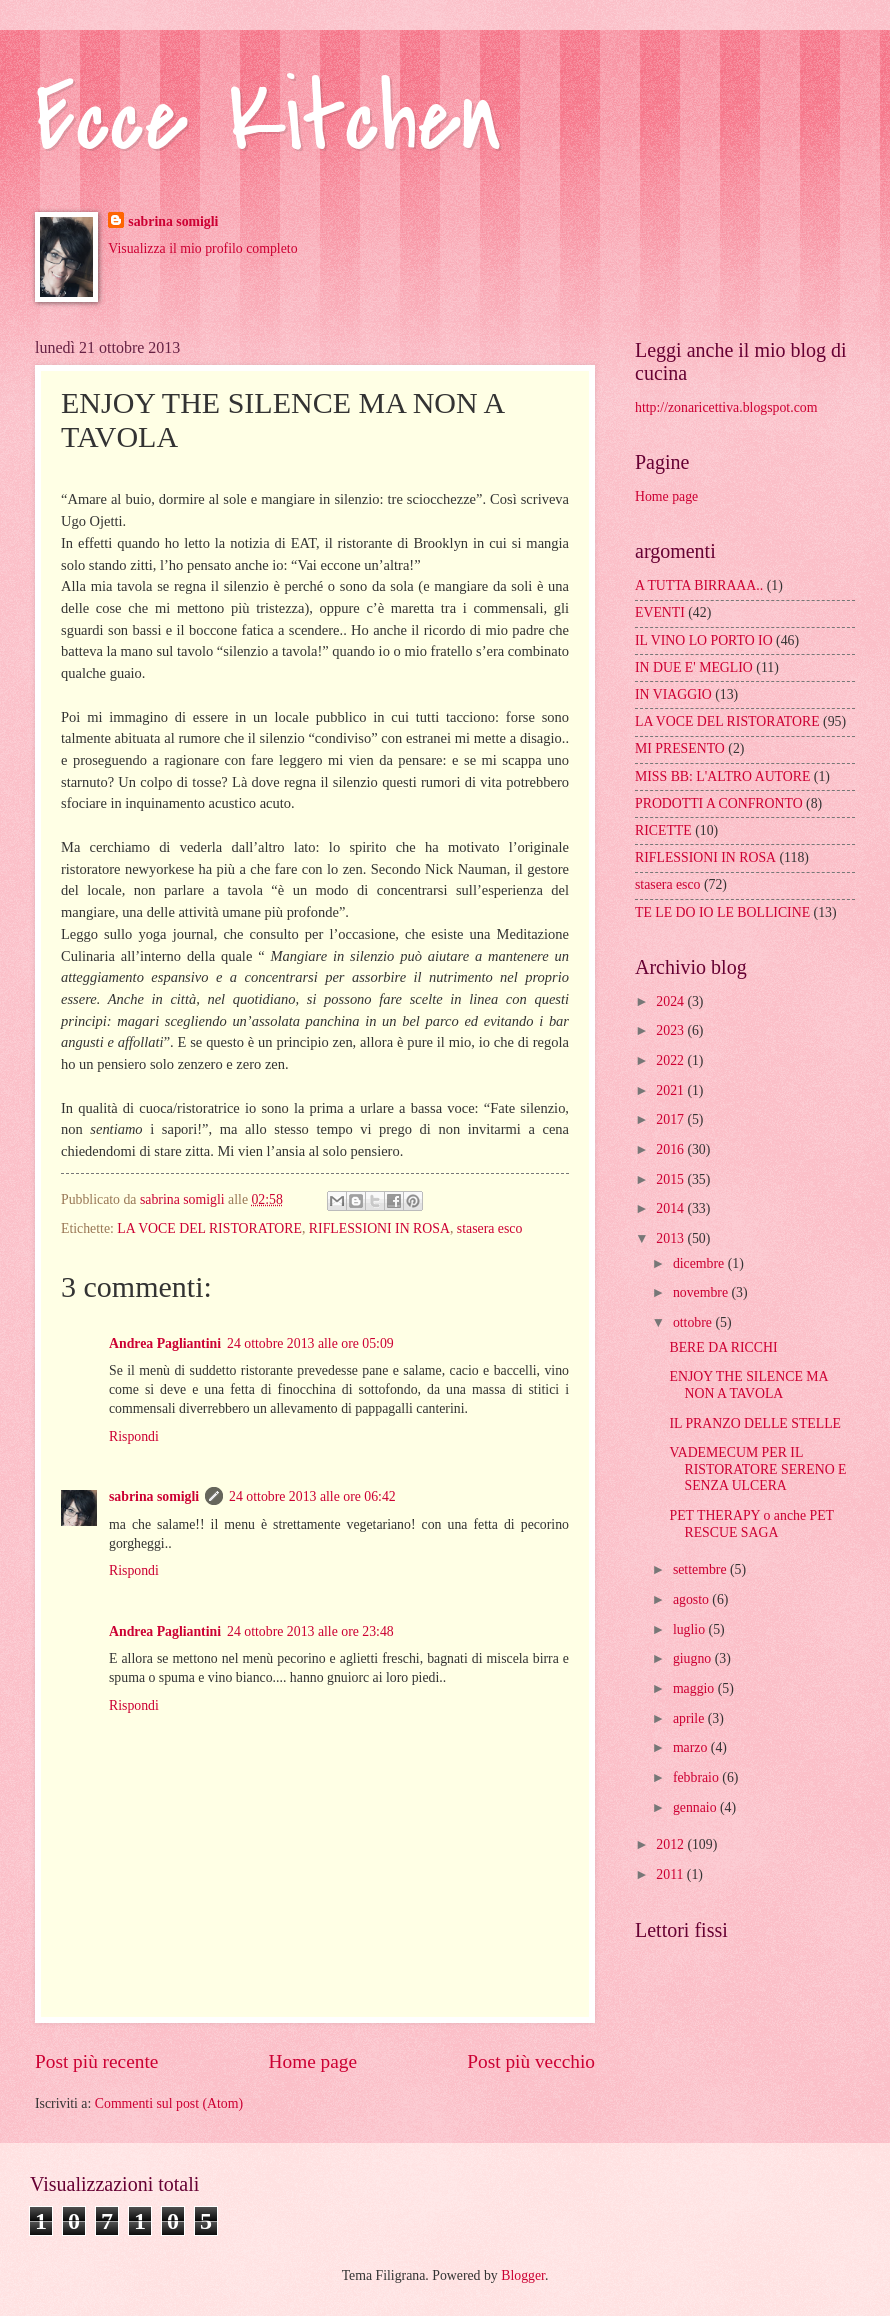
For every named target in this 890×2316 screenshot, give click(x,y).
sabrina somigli (173, 221)
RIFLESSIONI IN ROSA (379, 1228)
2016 (671, 1149)
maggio (695, 1688)
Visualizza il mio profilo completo (202, 248)
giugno (694, 1658)
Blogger (523, 2275)
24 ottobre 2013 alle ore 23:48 (310, 1631)
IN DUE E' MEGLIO (694, 667)
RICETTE (663, 830)
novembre (702, 1292)
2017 (671, 1119)
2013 (671, 1238)
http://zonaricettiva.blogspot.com (726, 407)
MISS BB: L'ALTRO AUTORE (722, 776)
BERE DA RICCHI (723, 1347)
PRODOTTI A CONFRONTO (719, 803)
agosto (692, 1599)
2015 (671, 1179)
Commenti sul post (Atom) (169, 2103)
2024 (671, 1001)
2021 (671, 1090)
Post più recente (96, 2061)
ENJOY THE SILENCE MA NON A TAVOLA (748, 1385)
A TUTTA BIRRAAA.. (699, 585)
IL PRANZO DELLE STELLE (755, 1423)
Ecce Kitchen (268, 119)
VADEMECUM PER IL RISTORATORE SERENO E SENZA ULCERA (757, 1469)
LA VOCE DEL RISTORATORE (209, 1228)
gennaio (696, 1807)
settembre (701, 1569)
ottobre (694, 1322)
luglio (691, 1629)
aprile (690, 1718)
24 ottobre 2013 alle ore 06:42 (312, 1496)
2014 (671, 1208)
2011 (671, 1874)
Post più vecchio (531, 2061)
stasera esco (490, 1228)
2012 (671, 1844)
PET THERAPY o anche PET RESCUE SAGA (751, 1524)
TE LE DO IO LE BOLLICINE (722, 912)
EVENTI (660, 612)
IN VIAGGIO (673, 694)
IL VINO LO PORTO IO (704, 640)
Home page (313, 2061)
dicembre (700, 1263)
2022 (671, 1060)
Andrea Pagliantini (165, 1343)
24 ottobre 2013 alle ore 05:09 (310, 1343)
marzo (692, 1747)
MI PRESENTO (680, 748)
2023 (671, 1030)
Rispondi (134, 1436)
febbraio (697, 1777)
